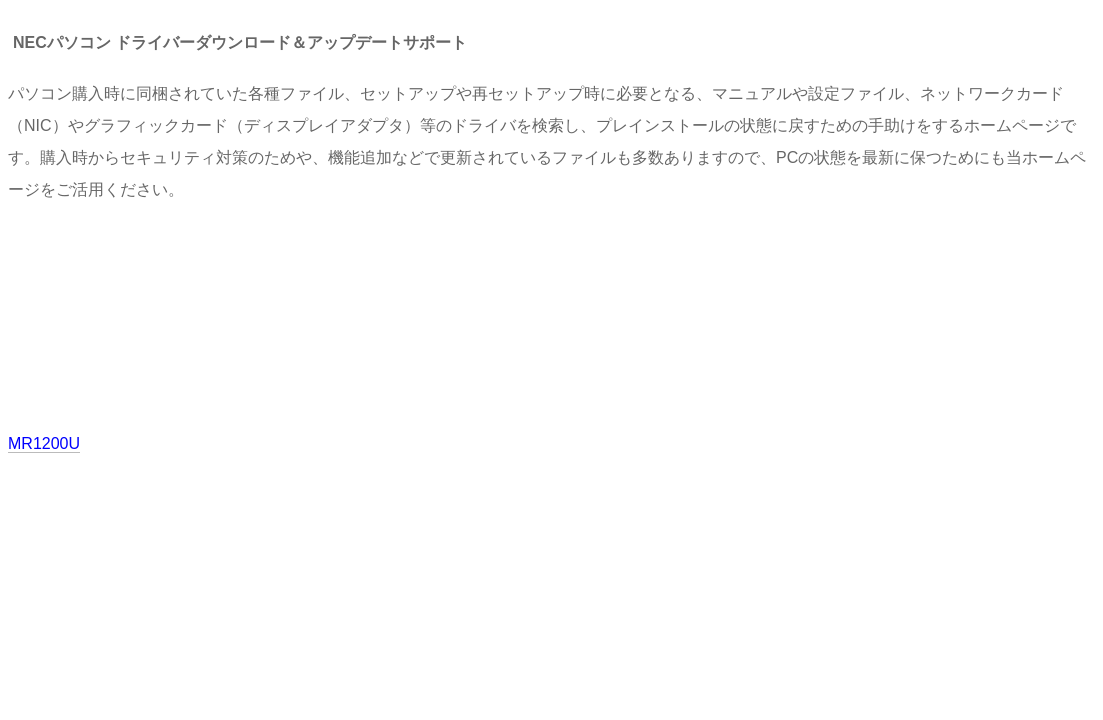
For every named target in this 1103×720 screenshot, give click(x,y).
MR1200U (44, 443)
